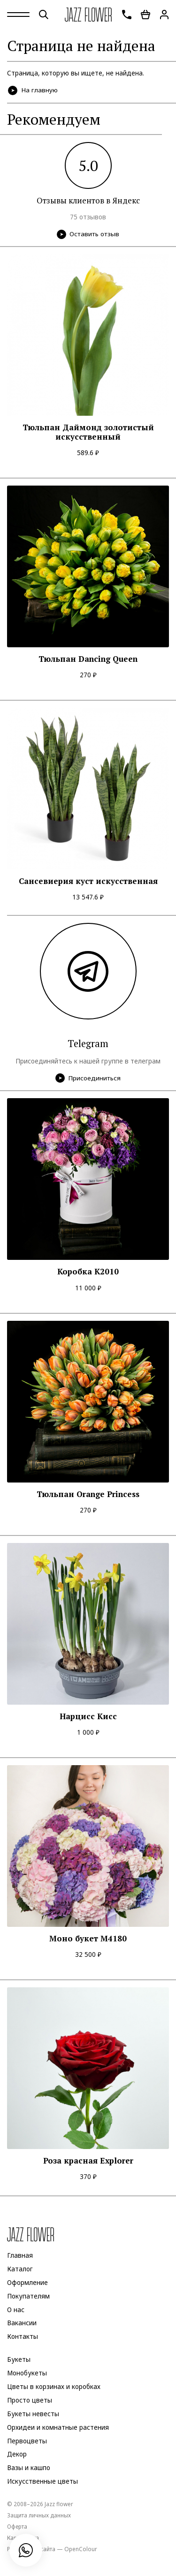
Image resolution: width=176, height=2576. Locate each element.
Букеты (19, 2359)
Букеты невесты (33, 2414)
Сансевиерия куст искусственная (88, 881)
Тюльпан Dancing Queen (88, 659)
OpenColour (80, 2549)
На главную (33, 90)
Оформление (27, 2282)
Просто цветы (29, 2400)
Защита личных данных (39, 2515)
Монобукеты (27, 2373)
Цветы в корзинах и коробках (53, 2386)
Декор (17, 2454)
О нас (15, 2310)
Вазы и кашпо (28, 2468)
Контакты (22, 2337)
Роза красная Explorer (88, 2160)
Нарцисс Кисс (88, 1716)
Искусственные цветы (42, 2481)
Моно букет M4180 (88, 1938)
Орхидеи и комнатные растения (58, 2427)
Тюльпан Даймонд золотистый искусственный (88, 432)
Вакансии (22, 2323)
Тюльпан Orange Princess (88, 1494)
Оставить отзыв (88, 234)
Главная (20, 2255)
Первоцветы (27, 2441)
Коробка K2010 (88, 1271)
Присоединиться (88, 1078)
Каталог (20, 2269)
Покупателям (28, 2296)
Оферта (17, 2526)
